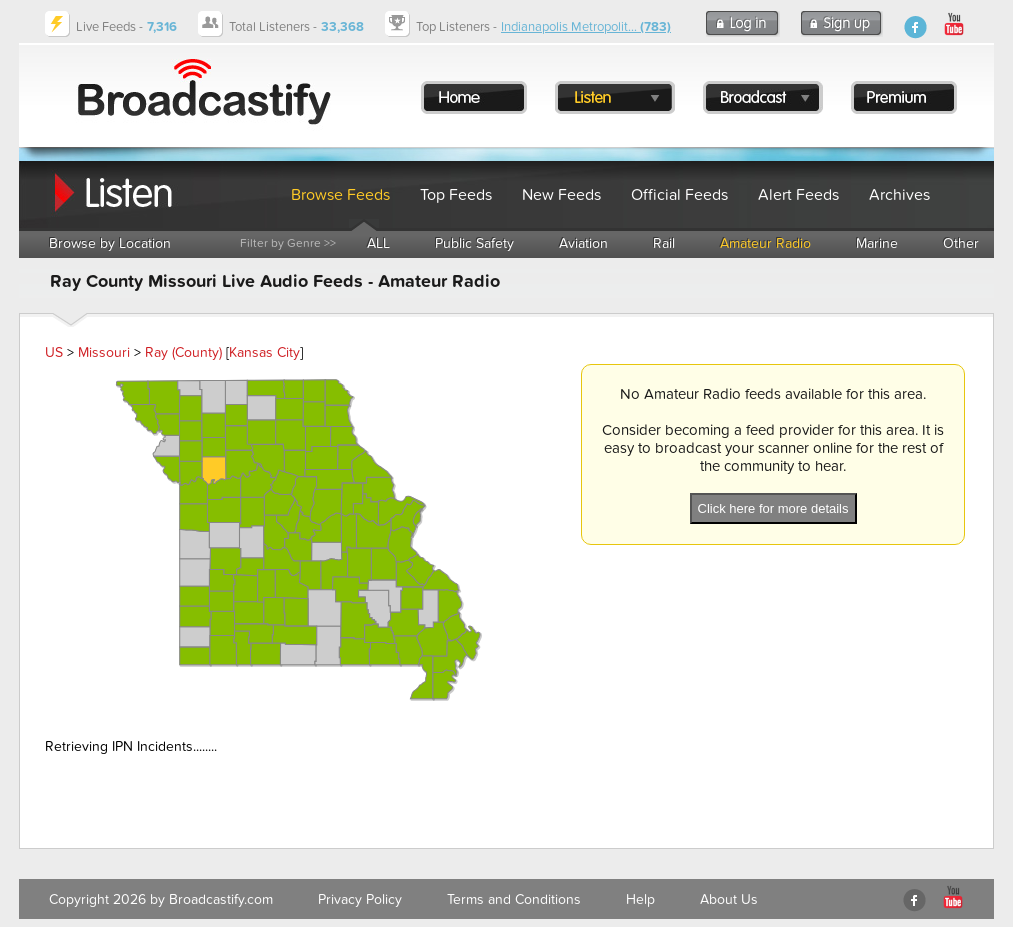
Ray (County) (183, 352)
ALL (378, 243)
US (54, 352)
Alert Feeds (798, 195)
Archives (899, 195)
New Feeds (561, 195)
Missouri (104, 352)
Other (961, 243)
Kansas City (264, 352)
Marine (877, 243)
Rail (664, 243)
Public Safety (474, 243)
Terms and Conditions (514, 899)
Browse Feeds (340, 195)
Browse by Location (110, 243)
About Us (729, 899)
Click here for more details (773, 508)
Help (640, 899)
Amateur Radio (765, 243)
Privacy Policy (360, 899)
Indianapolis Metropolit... (586, 27)
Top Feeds (456, 195)
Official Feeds (679, 195)
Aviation (583, 243)
